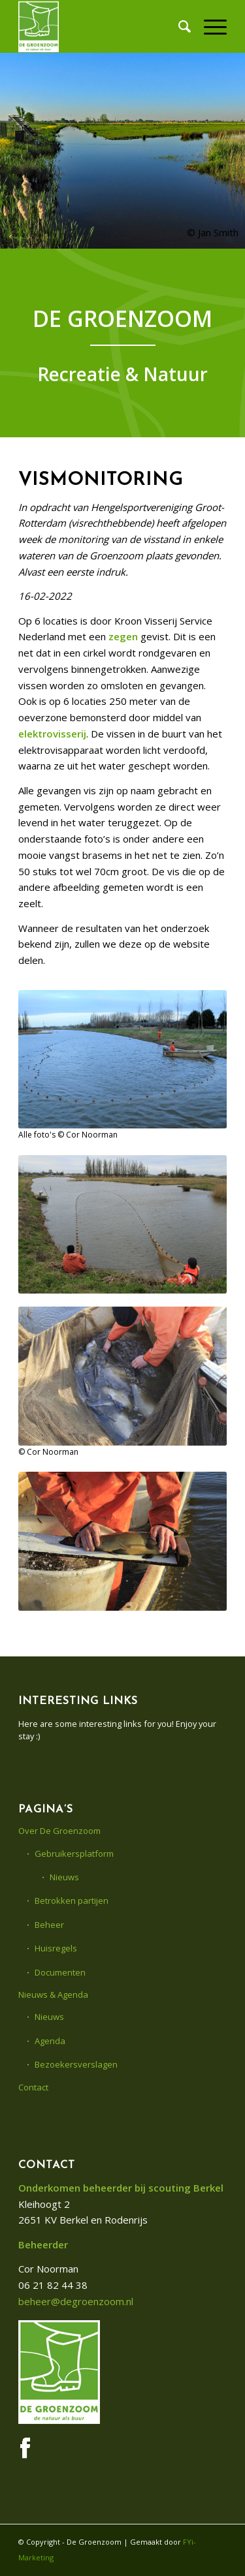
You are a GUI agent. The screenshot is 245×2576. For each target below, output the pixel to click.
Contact (33, 2087)
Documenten (60, 1972)
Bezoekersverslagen (76, 2064)
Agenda (50, 2041)
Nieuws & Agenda (53, 1994)
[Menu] (209, 26)
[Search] (178, 26)
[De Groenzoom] (101, 26)
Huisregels (56, 1948)
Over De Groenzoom (59, 1831)
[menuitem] (178, 26)
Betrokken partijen (71, 1900)
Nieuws (64, 1877)
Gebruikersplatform (74, 1853)
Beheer (49, 1925)
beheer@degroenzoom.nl (75, 2301)
